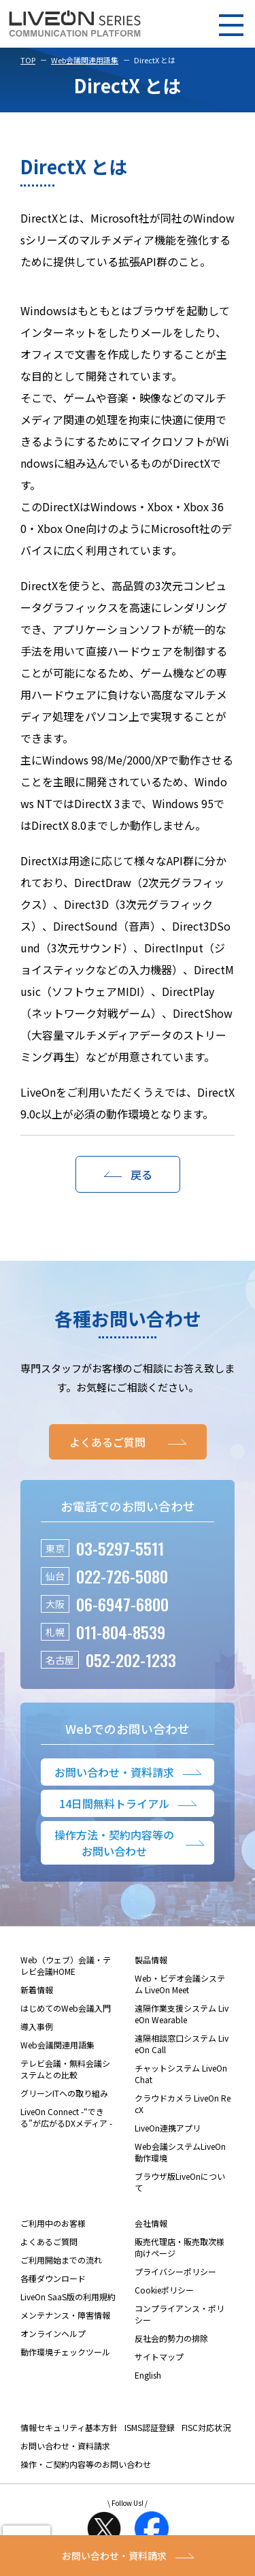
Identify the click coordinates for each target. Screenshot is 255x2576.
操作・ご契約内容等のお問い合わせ (85, 2464)
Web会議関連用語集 (84, 59)
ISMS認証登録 (149, 2427)
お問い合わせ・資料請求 (65, 2445)
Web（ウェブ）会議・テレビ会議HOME (65, 1965)
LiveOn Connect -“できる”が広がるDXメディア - (66, 2117)
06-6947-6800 (122, 1604)
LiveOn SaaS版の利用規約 (68, 2296)
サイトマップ (159, 2356)
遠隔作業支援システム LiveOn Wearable (181, 2013)
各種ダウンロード (53, 2278)
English (148, 2375)
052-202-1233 (131, 1659)
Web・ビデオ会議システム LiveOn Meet (180, 1983)
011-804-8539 (120, 1632)
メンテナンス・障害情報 (65, 2315)
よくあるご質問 (49, 2241)
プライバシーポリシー (175, 2271)
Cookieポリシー (164, 2290)
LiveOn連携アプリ (168, 2128)
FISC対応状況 (206, 2427)
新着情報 (36, 1989)
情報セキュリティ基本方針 (69, 2427)
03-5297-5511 (120, 1548)
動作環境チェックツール (65, 2351)
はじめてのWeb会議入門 (65, 2008)
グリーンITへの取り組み (64, 2093)
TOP (27, 59)
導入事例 (36, 2026)
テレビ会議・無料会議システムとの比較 (65, 2068)
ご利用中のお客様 (53, 2223)
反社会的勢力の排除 (171, 2338)
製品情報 (151, 1959)
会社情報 (151, 2223)
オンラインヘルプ (53, 2333)
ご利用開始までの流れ (61, 2260)
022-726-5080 (122, 1576)
